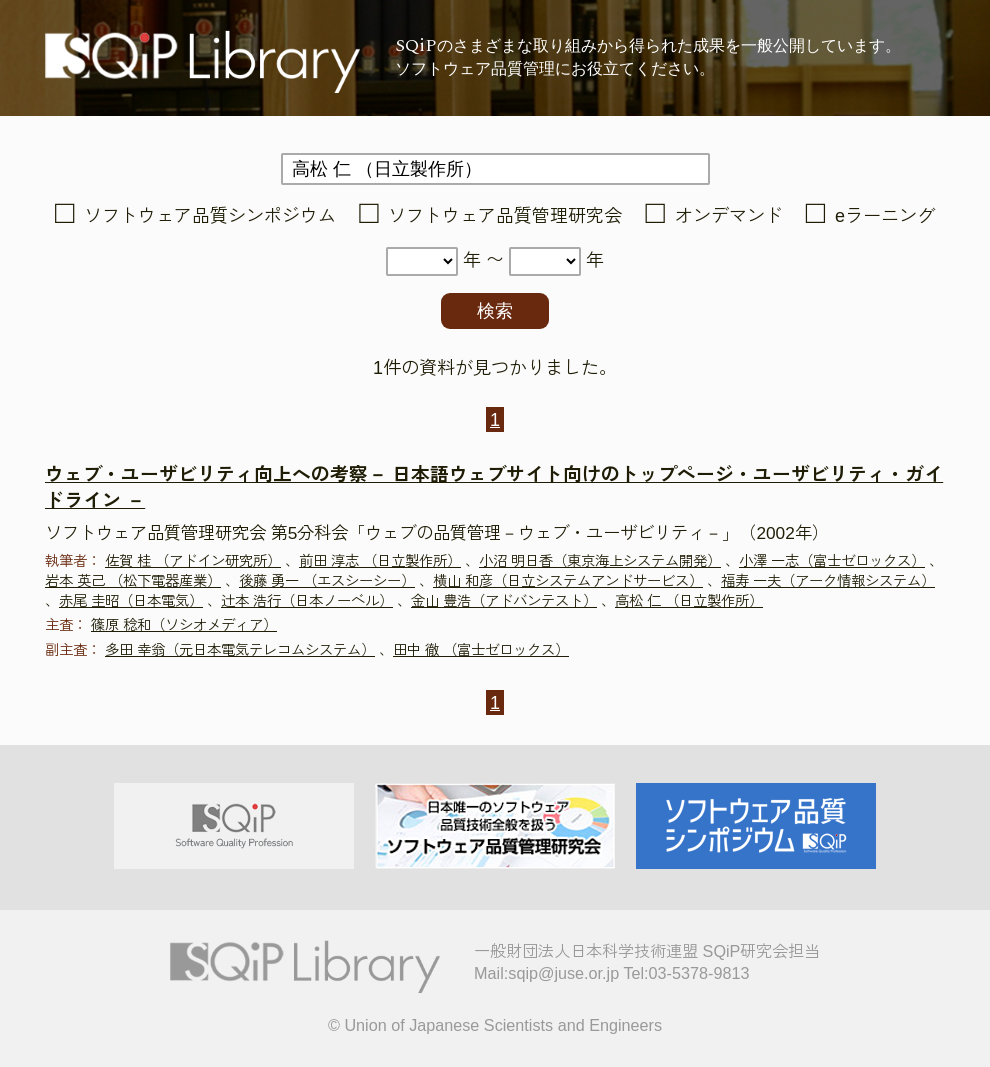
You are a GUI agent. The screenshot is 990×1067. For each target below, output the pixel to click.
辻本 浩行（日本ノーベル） (307, 601)
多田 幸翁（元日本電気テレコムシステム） (240, 650)
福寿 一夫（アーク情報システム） (828, 581)
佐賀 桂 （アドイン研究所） (193, 561)
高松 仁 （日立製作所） (689, 601)
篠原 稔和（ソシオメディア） (184, 625)
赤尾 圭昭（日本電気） (131, 601)
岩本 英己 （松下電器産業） (133, 581)
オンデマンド (729, 216)
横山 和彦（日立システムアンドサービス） (568, 581)
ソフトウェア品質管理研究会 (505, 216)
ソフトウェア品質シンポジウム (210, 216)
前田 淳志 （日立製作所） (380, 561)
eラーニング (885, 216)
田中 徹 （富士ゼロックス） (481, 650)
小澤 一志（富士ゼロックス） (832, 561)
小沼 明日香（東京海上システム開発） (600, 561)
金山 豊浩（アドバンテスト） (504, 601)
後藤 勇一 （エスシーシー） (327, 581)
